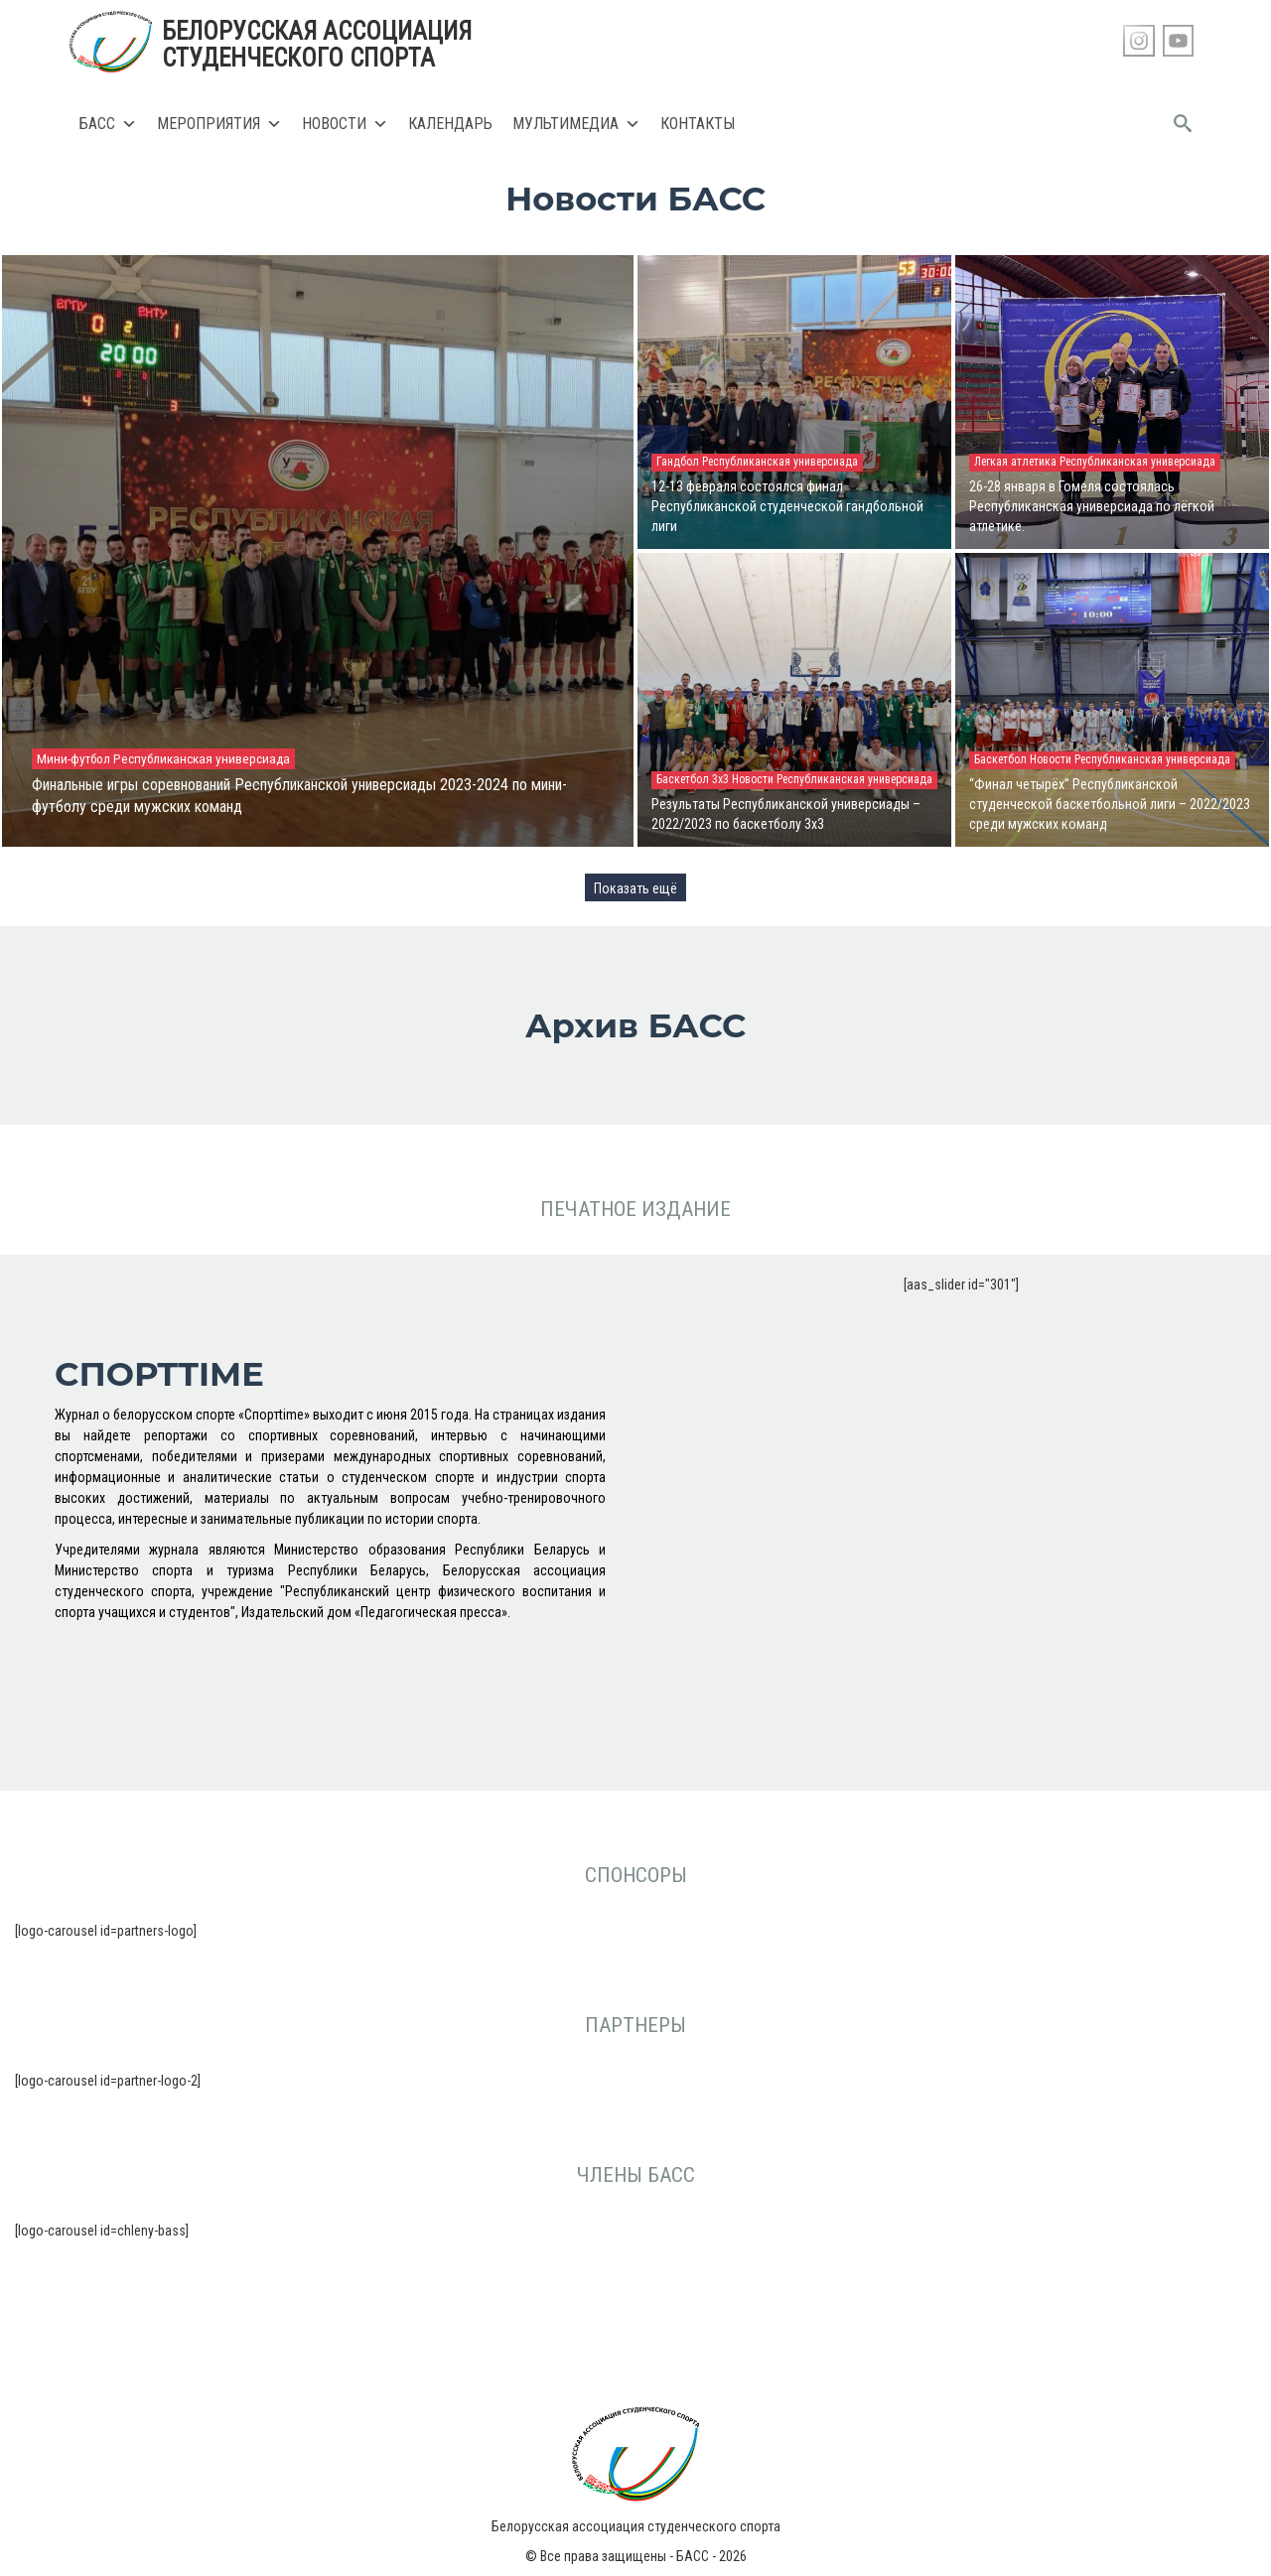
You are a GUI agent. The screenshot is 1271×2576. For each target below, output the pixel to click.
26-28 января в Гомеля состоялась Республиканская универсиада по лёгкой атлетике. (1091, 506)
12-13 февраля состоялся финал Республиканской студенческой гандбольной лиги (787, 506)
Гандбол (679, 462)
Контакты (697, 123)
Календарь (450, 123)
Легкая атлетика (1016, 462)
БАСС (108, 124)
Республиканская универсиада (201, 758)
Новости (345, 124)
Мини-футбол (75, 758)
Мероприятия (219, 124)
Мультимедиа (576, 124)
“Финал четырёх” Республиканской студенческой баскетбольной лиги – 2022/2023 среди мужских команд (1109, 804)
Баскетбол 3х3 (694, 779)
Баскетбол (1002, 759)
